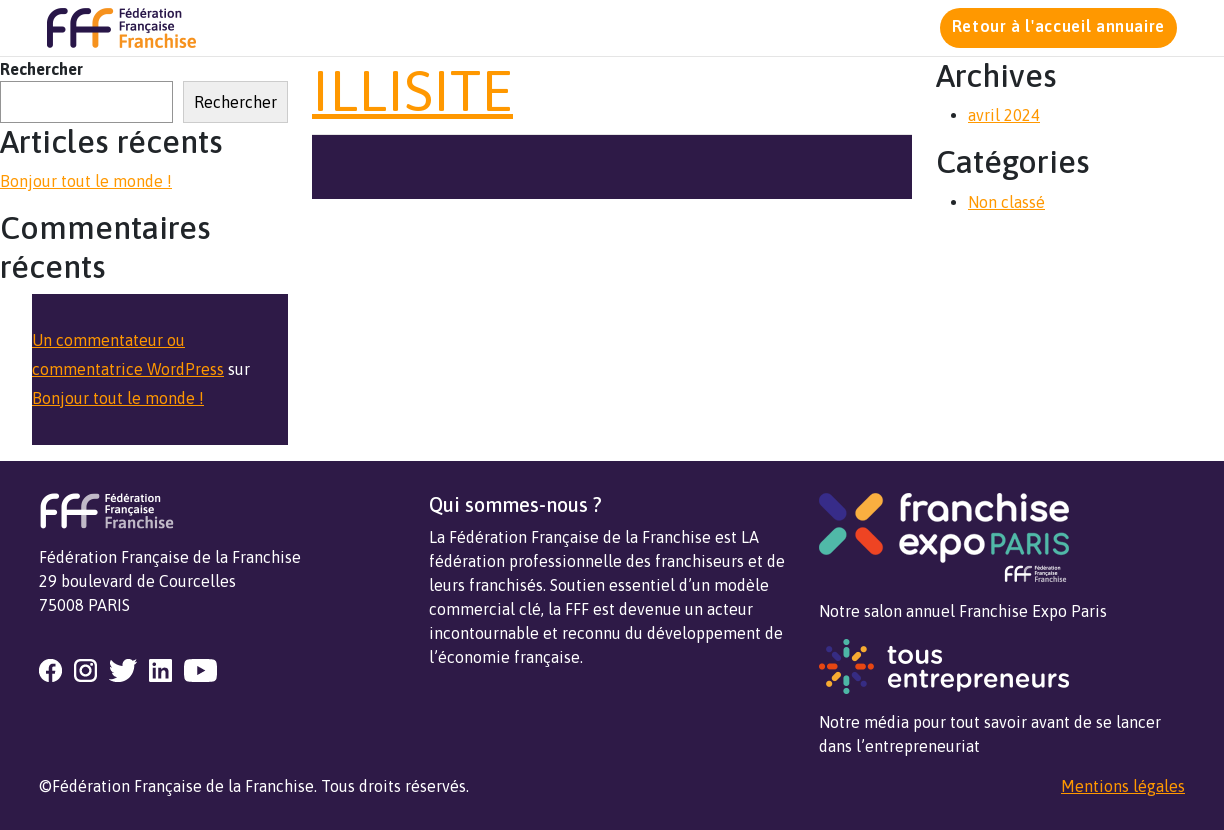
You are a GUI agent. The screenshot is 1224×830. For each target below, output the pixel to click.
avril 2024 (1004, 115)
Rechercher (41, 69)
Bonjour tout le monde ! (86, 181)
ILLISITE (412, 90)
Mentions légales (1123, 786)
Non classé (1006, 202)
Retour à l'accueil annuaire (1058, 26)
